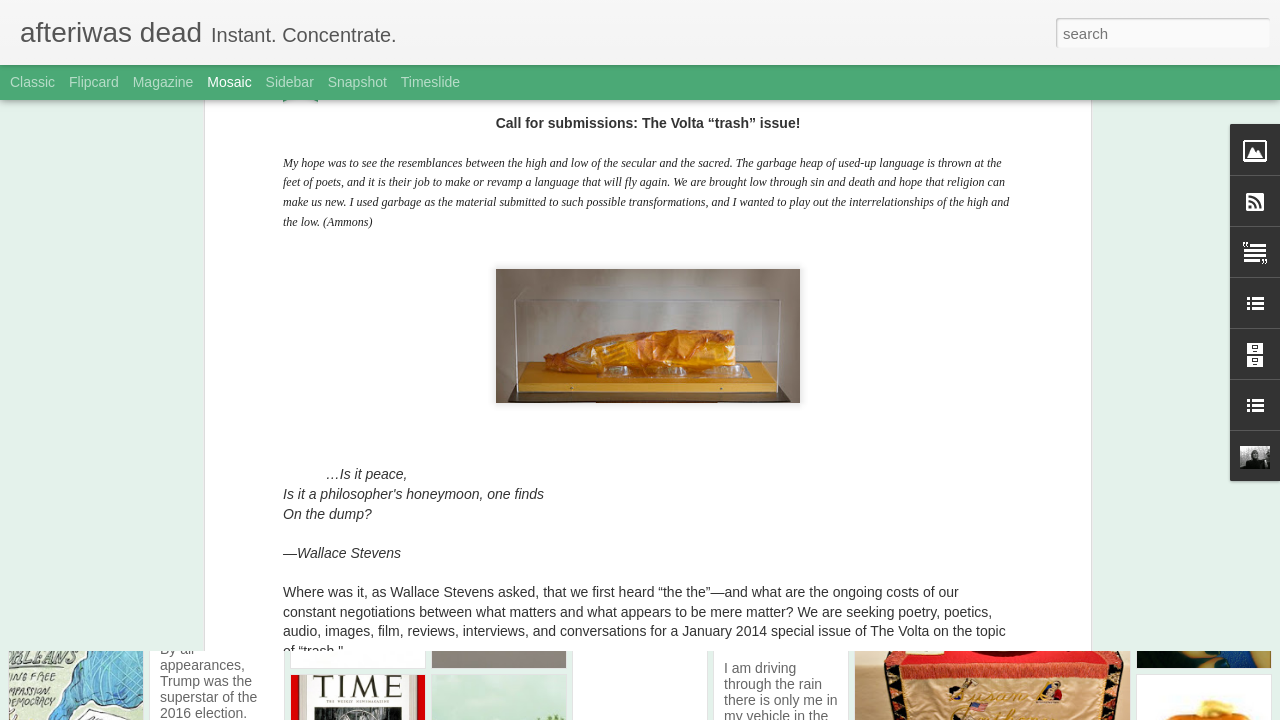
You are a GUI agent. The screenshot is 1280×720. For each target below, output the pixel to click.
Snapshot (357, 82)
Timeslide (430, 82)
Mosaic (229, 82)
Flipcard (94, 82)
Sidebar (290, 82)
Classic (32, 82)
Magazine (163, 82)
